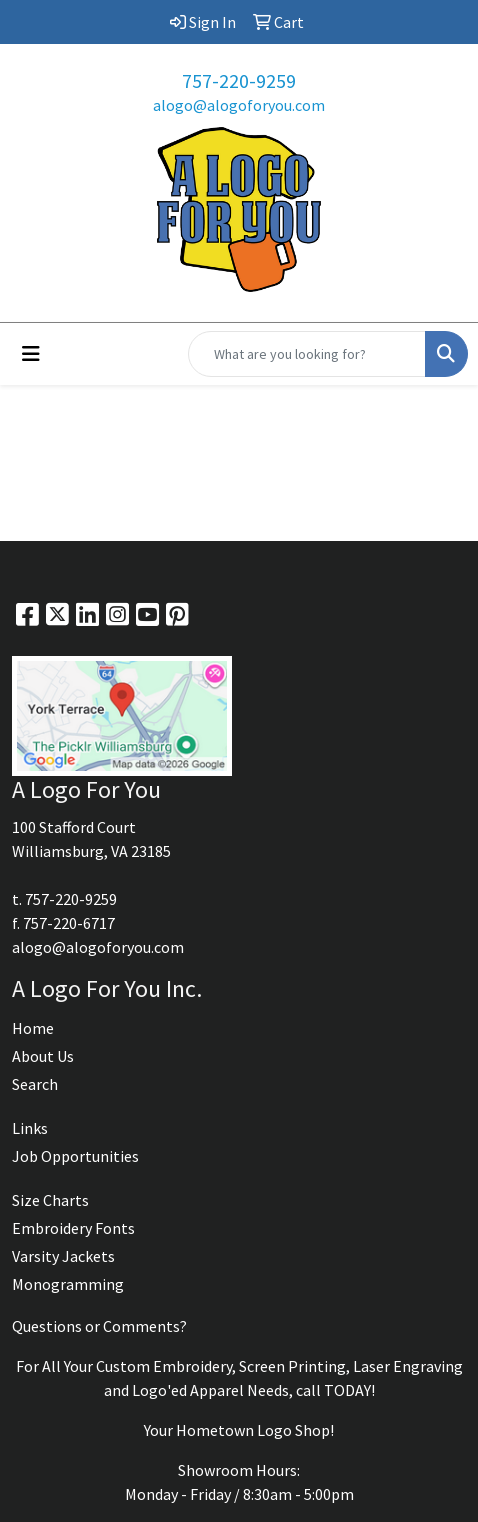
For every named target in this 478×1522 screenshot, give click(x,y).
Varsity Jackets (63, 1256)
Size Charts (50, 1200)
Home (33, 1028)
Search (35, 1084)
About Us (43, 1056)
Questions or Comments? (99, 1326)
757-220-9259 (239, 80)
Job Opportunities (75, 1156)
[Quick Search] (307, 354)
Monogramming (68, 1284)
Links (30, 1128)
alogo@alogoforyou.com (239, 105)
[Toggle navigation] (31, 354)
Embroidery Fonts (73, 1228)
